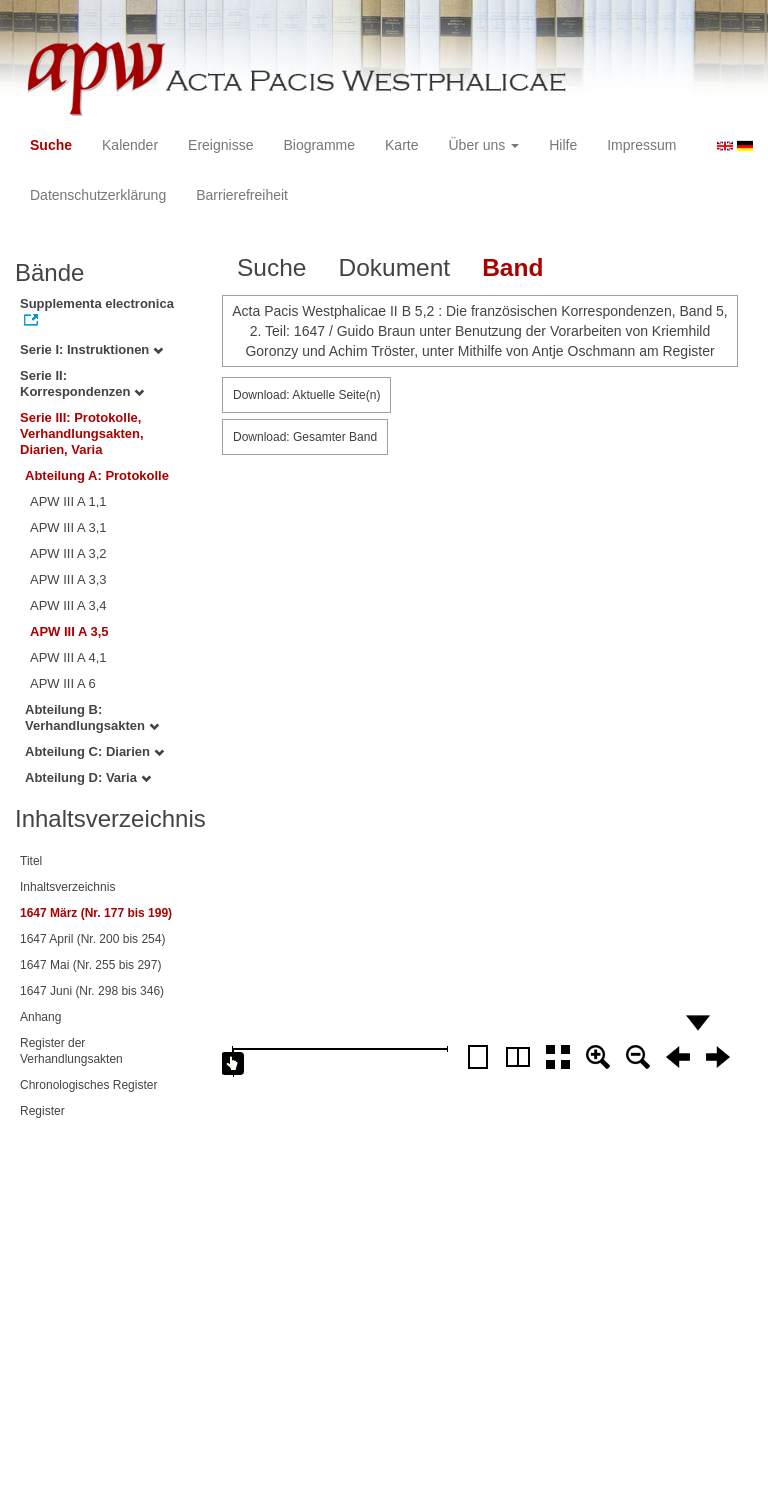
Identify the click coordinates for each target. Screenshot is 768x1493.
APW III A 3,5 (69, 631)
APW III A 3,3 (68, 579)
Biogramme (319, 145)
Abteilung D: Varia (88, 777)
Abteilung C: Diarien (94, 751)
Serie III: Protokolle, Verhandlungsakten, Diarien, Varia (82, 433)
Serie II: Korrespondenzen (82, 383)
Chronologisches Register (88, 1085)
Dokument (394, 267)
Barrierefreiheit (242, 195)
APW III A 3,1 (68, 527)
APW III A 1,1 (68, 501)
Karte (401, 145)
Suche (51, 145)
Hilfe (563, 145)
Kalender (130, 145)
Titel (31, 861)
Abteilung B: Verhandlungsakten (92, 717)
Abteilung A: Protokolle (97, 475)
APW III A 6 (63, 683)
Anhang (40, 1017)
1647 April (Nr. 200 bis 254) (92, 939)
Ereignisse (220, 145)
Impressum (641, 145)
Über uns (484, 145)
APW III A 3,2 (68, 553)
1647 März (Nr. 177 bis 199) (96, 913)
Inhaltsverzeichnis (67, 887)
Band (512, 267)
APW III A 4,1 (68, 657)
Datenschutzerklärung (98, 195)
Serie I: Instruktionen (91, 349)
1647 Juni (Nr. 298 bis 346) (92, 991)
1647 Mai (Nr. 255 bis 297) (90, 965)
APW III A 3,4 (68, 605)
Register (42, 1111)
